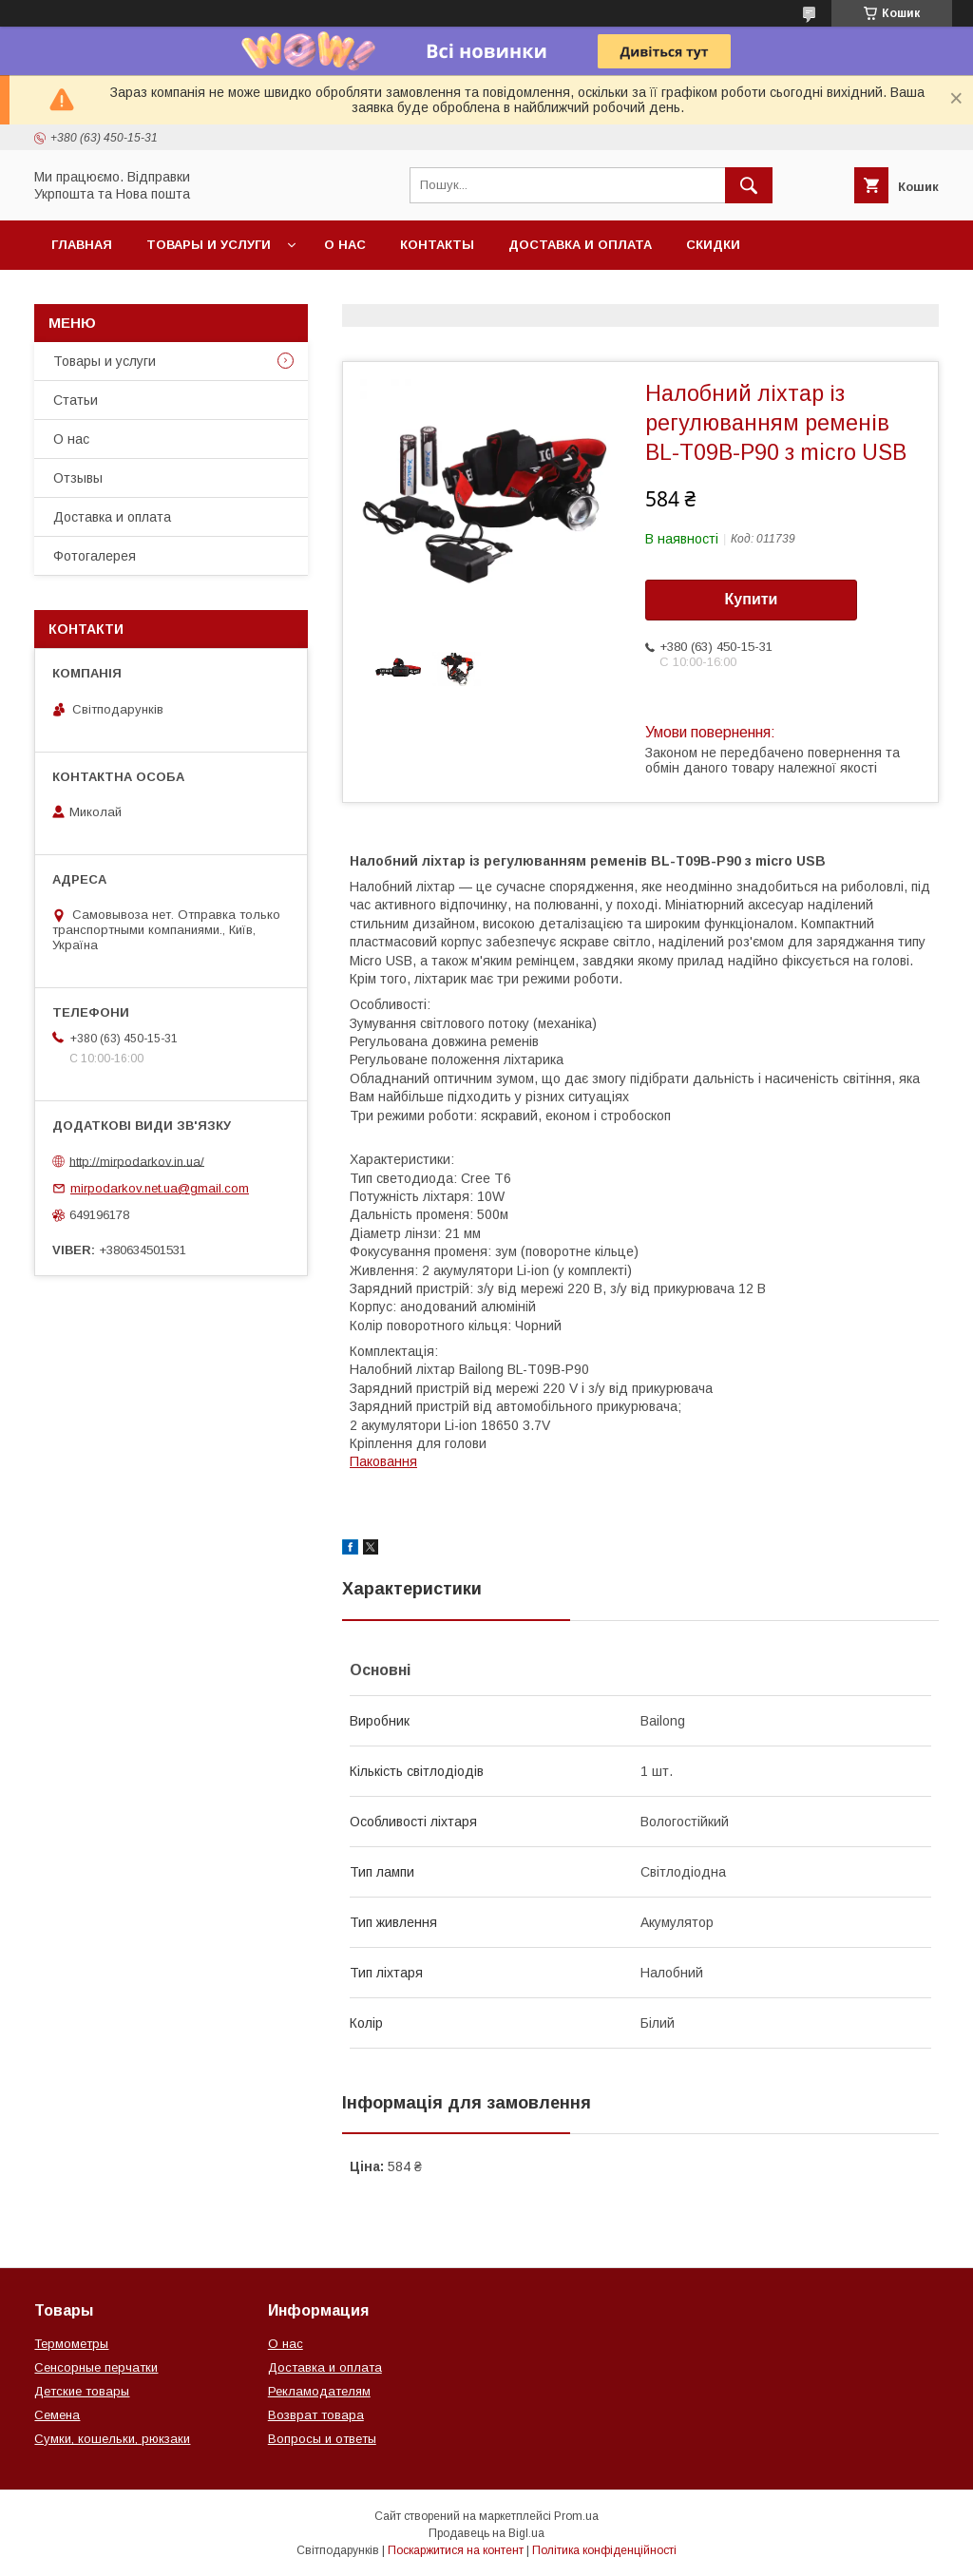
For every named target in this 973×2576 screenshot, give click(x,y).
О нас (345, 245)
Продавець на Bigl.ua (486, 2533)
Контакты (437, 245)
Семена (57, 2415)
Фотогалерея (94, 555)
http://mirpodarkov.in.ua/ (136, 1161)
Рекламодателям (319, 2391)
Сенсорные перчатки (96, 2367)
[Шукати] (749, 185)
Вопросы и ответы (322, 2439)
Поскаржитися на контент (456, 2550)
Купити (751, 599)
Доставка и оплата (580, 245)
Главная (81, 245)
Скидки (713, 245)
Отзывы (78, 478)
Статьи (75, 400)
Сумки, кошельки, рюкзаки (112, 2439)
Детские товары (81, 2391)
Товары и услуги (208, 245)
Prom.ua (576, 2516)
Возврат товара (316, 2415)
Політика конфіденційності (604, 2550)
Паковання (383, 1461)
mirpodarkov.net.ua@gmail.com (159, 1188)
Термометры (71, 2344)
